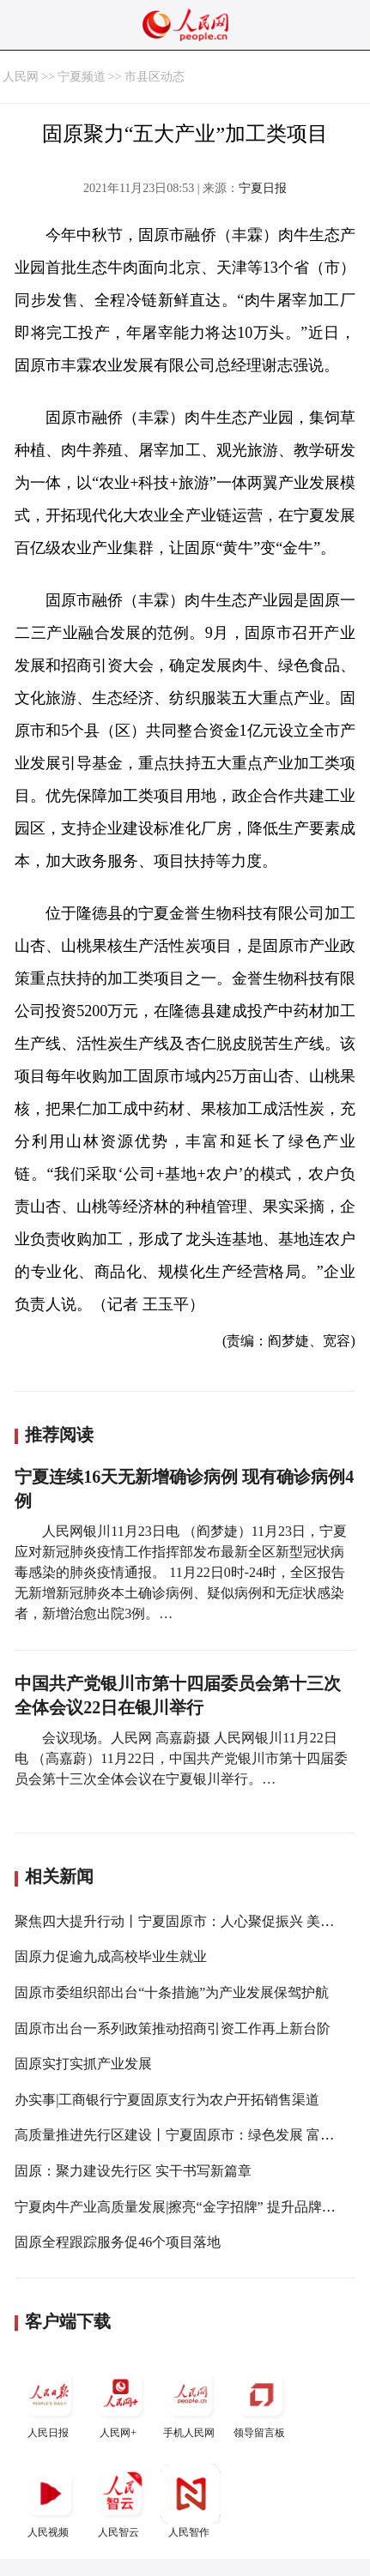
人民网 (21, 76)
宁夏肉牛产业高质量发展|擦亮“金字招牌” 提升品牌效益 (182, 2207)
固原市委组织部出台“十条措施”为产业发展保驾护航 (172, 1992)
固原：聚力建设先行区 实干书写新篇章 (133, 2171)
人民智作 (191, 2501)
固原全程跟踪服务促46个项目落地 (118, 2242)
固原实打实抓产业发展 (83, 2063)
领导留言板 (261, 2401)
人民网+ (120, 2401)
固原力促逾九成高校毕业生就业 (111, 1956)
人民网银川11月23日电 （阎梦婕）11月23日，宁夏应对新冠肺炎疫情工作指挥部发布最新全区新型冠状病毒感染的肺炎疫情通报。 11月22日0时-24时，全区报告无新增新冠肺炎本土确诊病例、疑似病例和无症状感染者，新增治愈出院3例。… (181, 1572)
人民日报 (50, 2401)
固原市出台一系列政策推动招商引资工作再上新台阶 (173, 2028)
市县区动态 (154, 76)
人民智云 (120, 2501)
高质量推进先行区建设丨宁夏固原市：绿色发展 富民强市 (188, 2135)
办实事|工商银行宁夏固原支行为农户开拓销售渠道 (167, 2099)
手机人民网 (191, 2401)
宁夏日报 (263, 188)
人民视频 (50, 2501)
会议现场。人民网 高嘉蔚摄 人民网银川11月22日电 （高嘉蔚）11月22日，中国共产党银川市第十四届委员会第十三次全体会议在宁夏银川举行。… (181, 1758)
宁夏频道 (82, 76)
